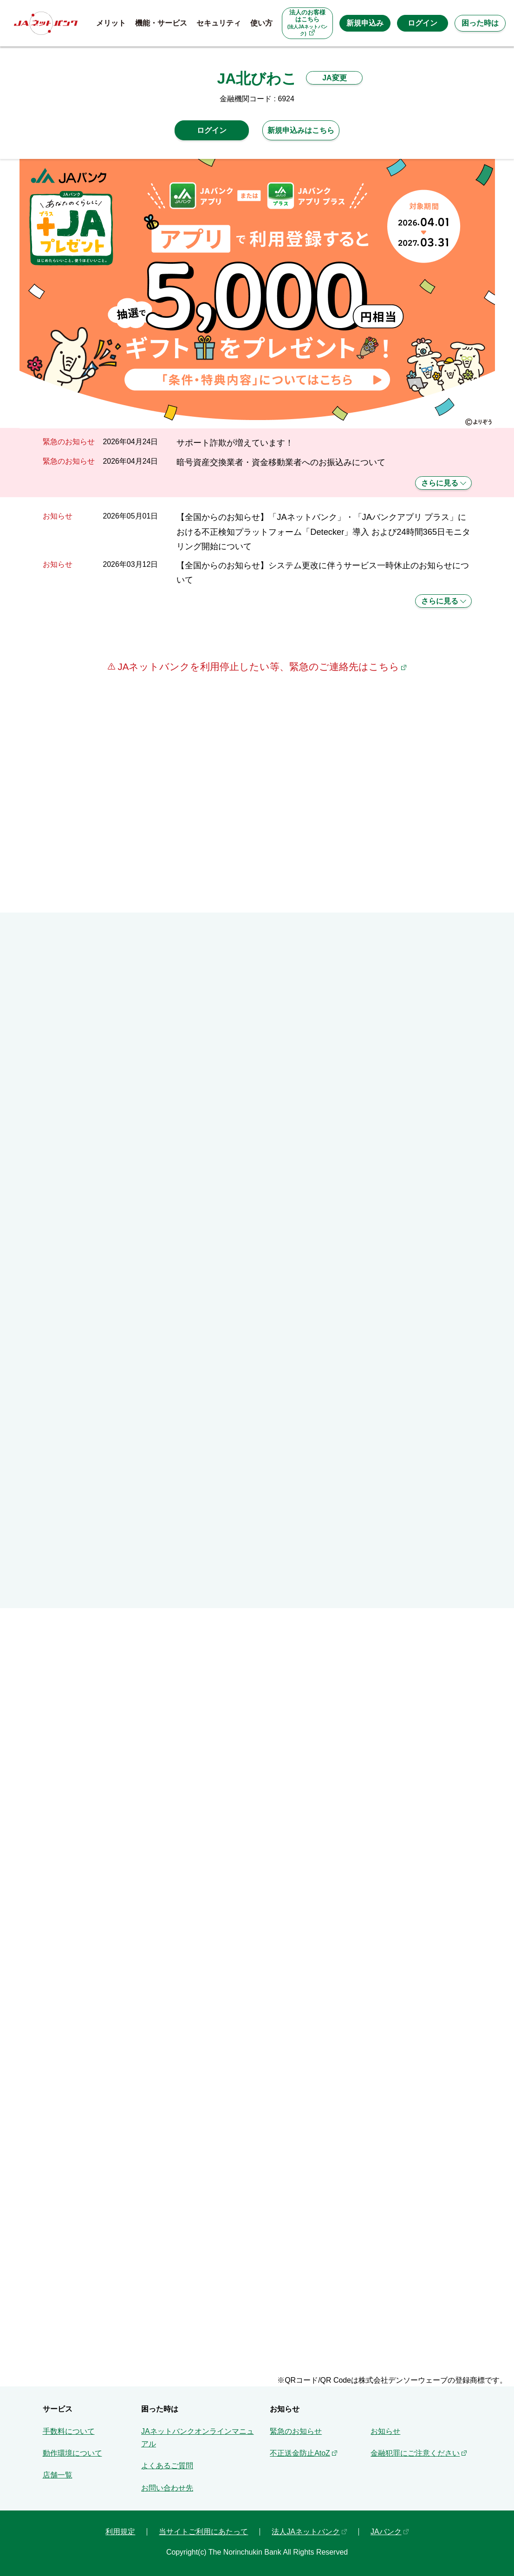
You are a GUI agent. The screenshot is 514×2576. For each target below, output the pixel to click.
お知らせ (385, 2431)
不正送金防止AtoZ (300, 2453)
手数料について (69, 2431)
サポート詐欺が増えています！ (234, 442)
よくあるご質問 (167, 2466)
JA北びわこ (257, 78)
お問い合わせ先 (167, 2488)
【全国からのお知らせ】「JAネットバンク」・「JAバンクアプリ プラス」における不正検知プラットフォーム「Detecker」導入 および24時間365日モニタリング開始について (323, 531)
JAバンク (386, 2532)
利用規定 (120, 2532)
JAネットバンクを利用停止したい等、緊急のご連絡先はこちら (257, 666)
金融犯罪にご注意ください (415, 2453)
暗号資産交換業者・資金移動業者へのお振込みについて (280, 462)
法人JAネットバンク (306, 2532)
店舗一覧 (57, 2475)
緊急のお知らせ (296, 2431)
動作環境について (72, 2453)
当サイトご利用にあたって (203, 2532)
